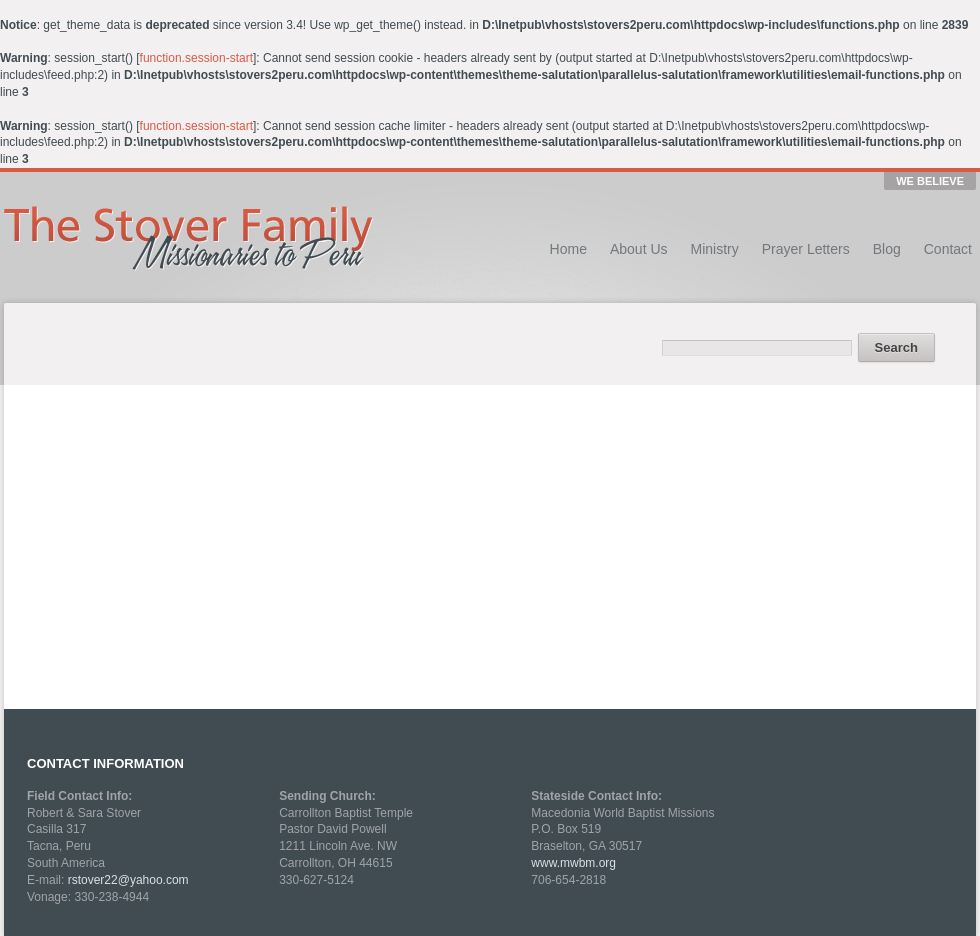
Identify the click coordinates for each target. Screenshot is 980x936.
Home (568, 249)
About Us (639, 249)
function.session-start (196, 58)
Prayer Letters (806, 249)
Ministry (715, 249)
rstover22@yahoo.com (128, 880)
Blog (887, 249)
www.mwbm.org (573, 863)
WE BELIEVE (930, 181)
